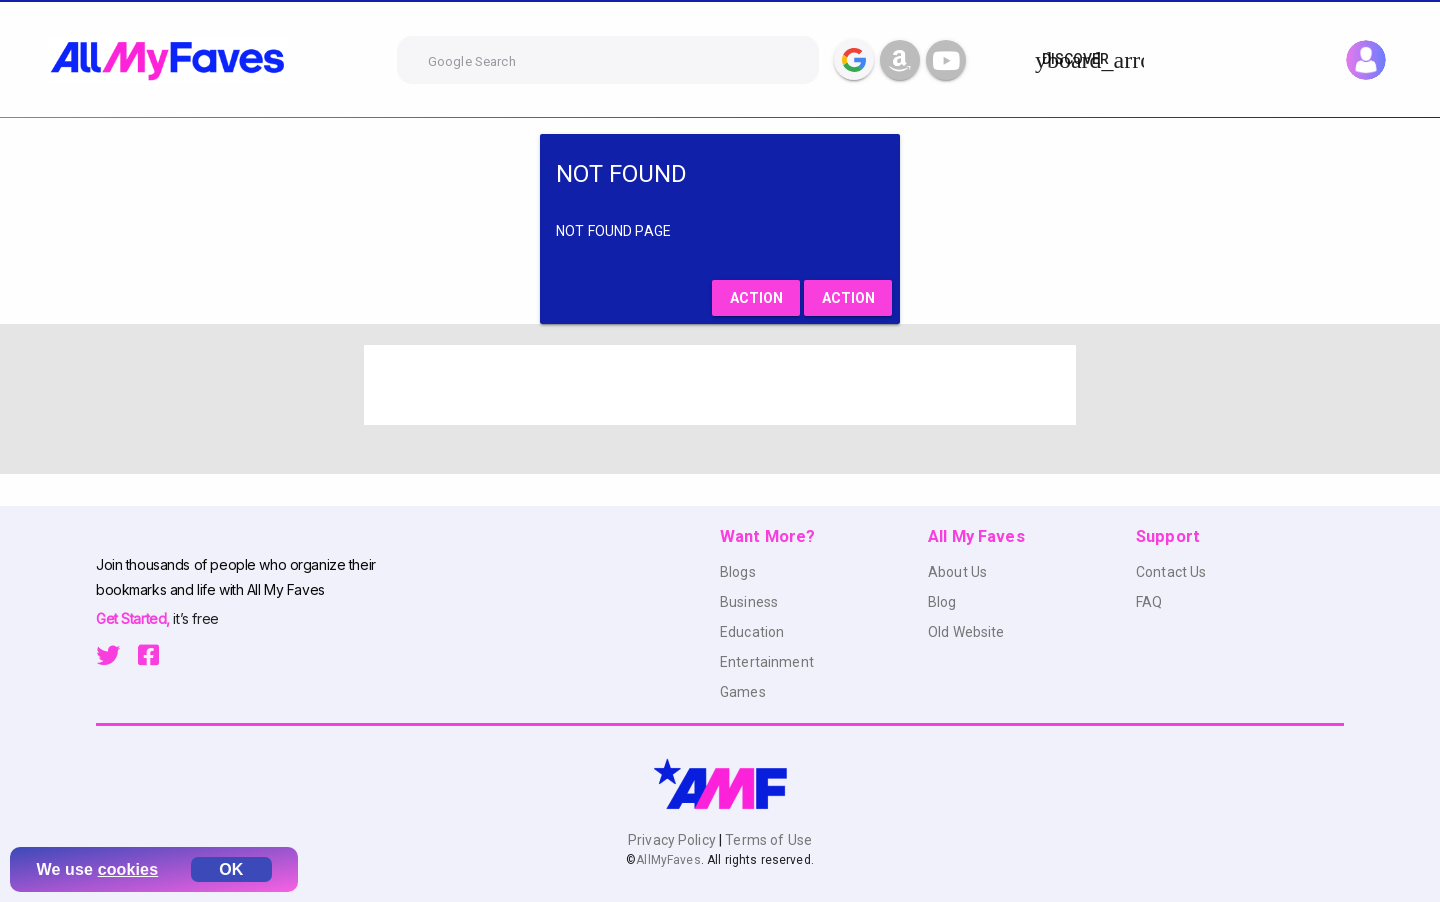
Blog (942, 602)
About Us (957, 572)
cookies (128, 869)
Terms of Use (767, 840)
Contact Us (1171, 572)
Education (752, 632)
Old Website (966, 632)
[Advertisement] (720, 385)
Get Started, (134, 618)
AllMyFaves (668, 860)
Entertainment (767, 662)
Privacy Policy (673, 840)
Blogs (738, 572)
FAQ (1149, 602)
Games (743, 692)
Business (749, 602)
